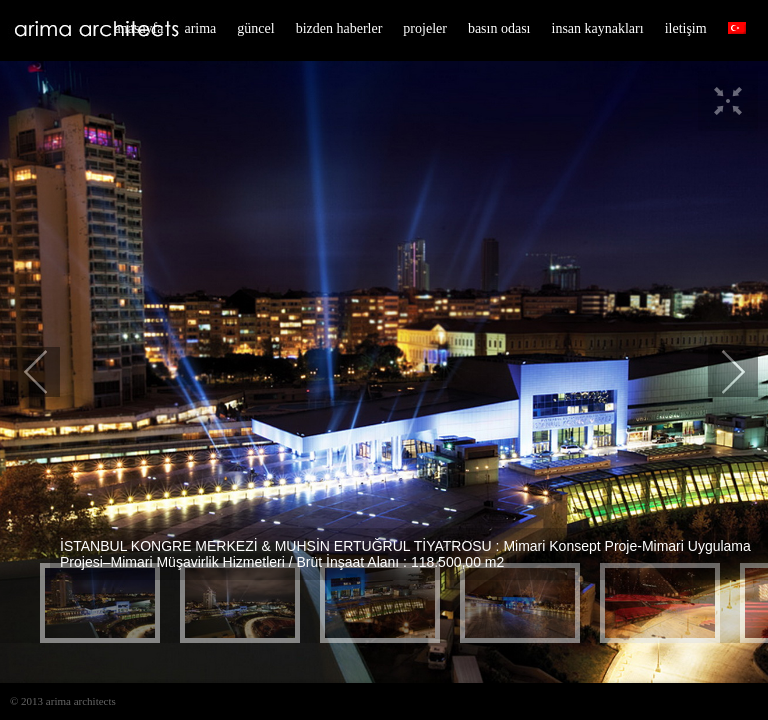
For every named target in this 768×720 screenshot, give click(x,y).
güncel (255, 28)
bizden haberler (339, 28)
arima (200, 28)
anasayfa (139, 28)
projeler (425, 28)
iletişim (686, 28)
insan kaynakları (598, 28)
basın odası (499, 28)
